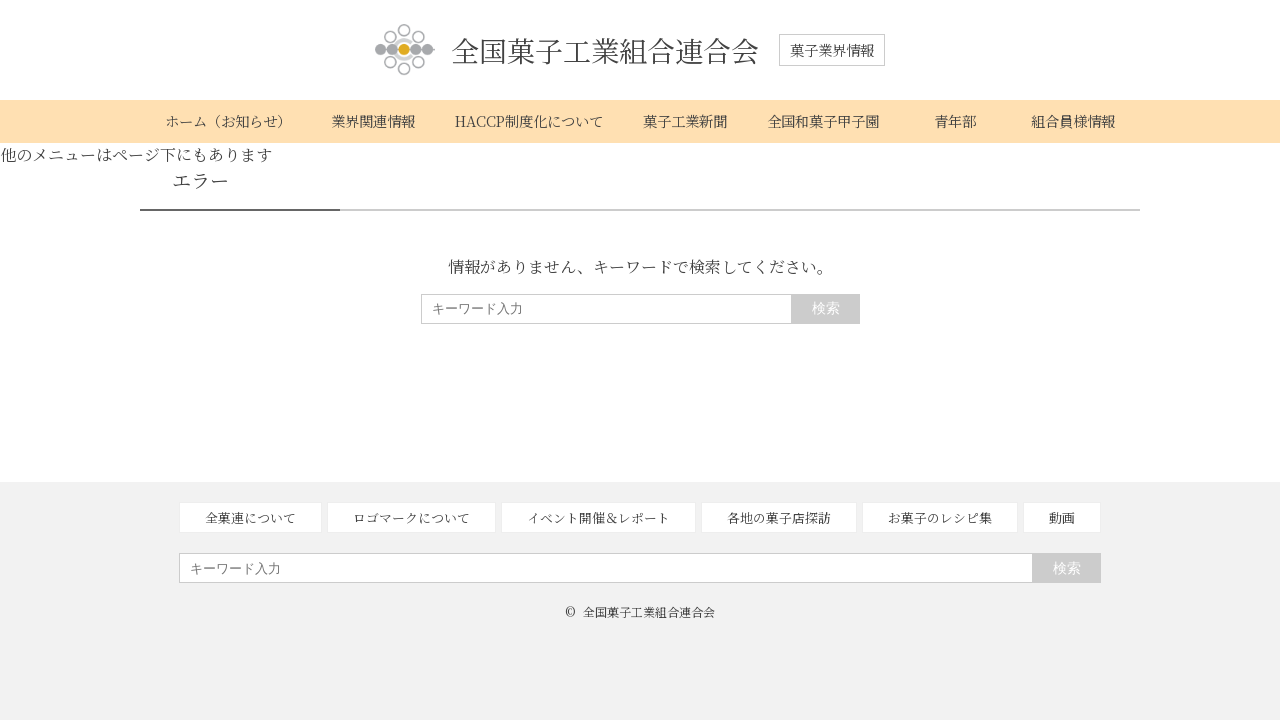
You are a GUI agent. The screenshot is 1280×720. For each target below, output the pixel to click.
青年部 (955, 120)
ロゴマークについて (411, 517)
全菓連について (250, 517)
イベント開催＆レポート (598, 517)
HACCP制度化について (529, 120)
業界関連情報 (373, 120)
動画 (1062, 517)
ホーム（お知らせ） (228, 120)
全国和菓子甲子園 (823, 120)
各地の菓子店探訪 (779, 517)
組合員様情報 (1073, 120)
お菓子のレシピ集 (940, 517)
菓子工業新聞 (685, 120)
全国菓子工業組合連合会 (567, 50)
